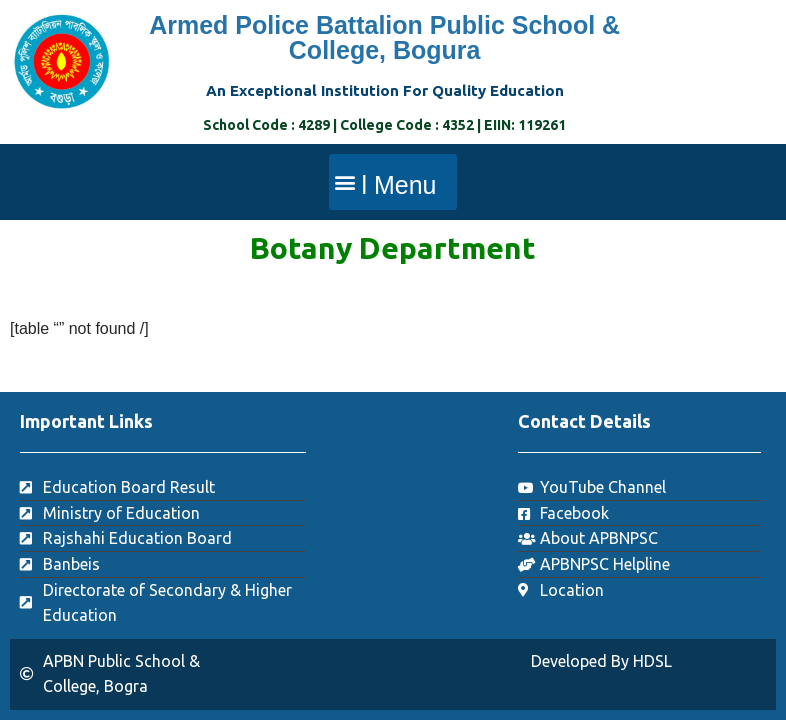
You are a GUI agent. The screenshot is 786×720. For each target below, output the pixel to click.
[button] (393, 182)
